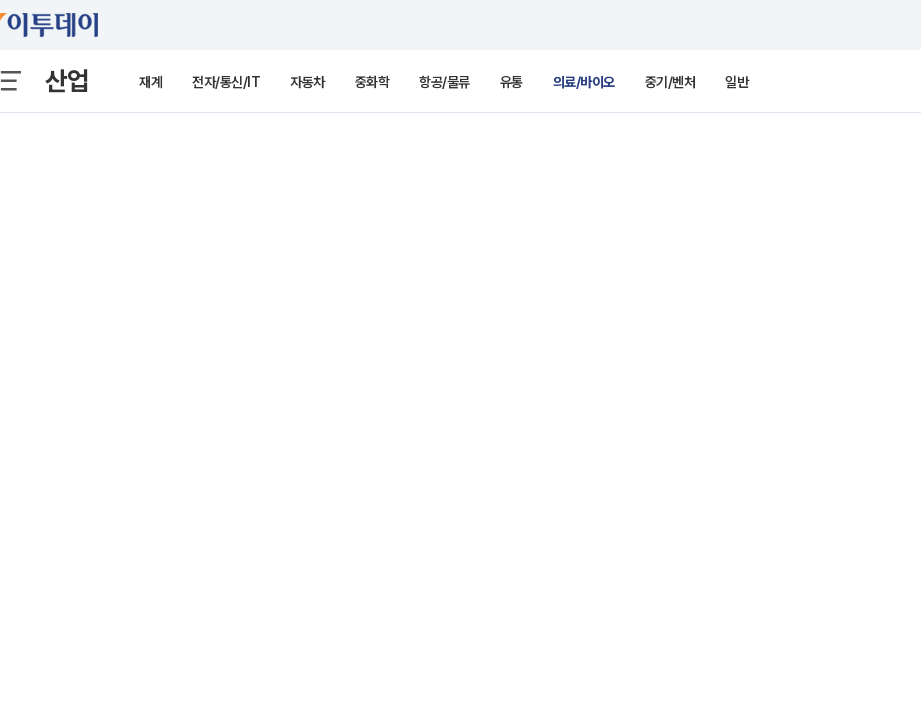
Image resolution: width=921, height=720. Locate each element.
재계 (150, 82)
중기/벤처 (670, 82)
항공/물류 (444, 82)
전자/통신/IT (226, 82)
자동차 (307, 82)
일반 (736, 82)
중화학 (372, 82)
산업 (67, 80)
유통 (511, 82)
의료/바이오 (584, 82)
